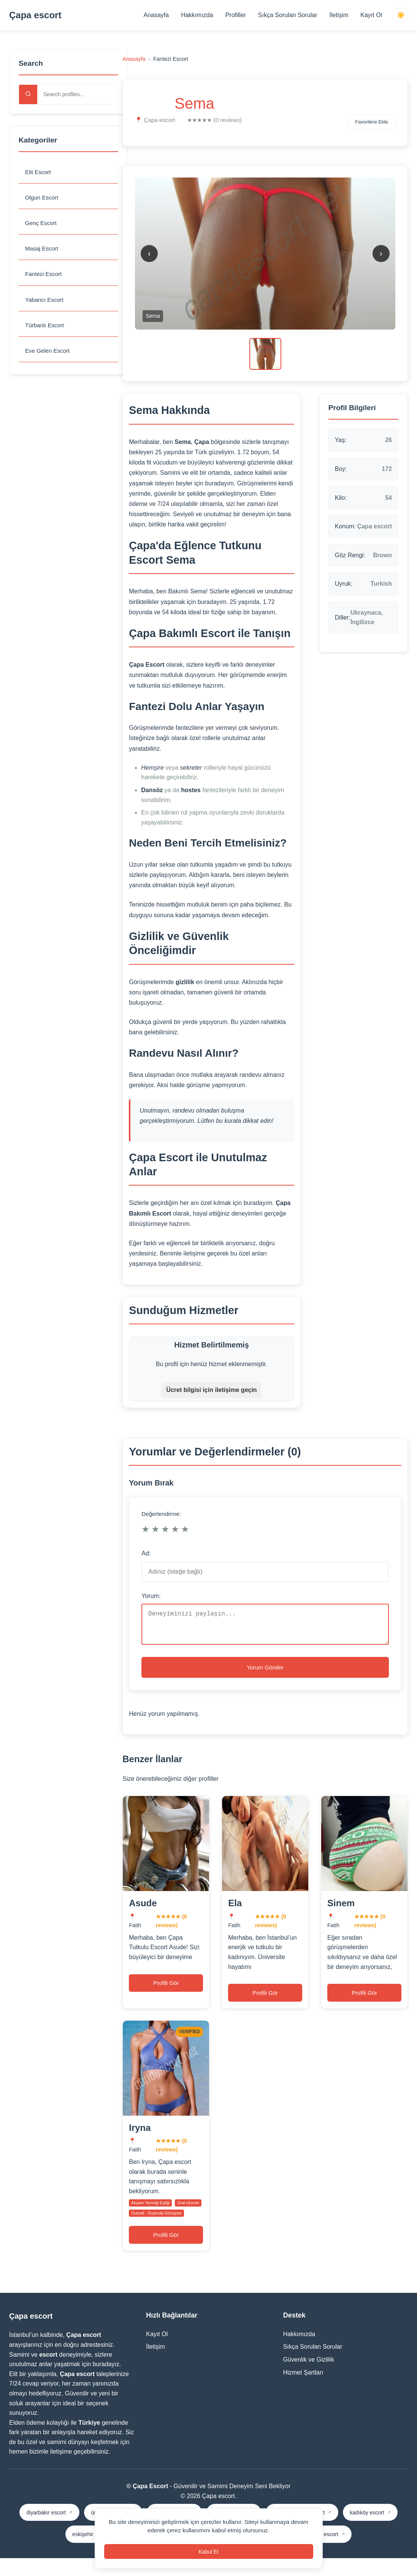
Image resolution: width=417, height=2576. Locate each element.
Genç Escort (42, 224)
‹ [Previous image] (149, 253)
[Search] (28, 94)
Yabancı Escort (45, 303)
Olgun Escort (42, 198)
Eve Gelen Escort (49, 355)
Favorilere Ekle (366, 122)
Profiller (234, 15)
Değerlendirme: (161, 1514)
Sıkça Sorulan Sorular (286, 15)
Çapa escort (35, 15)
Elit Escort (38, 172)
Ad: (146, 1553)
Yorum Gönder (265, 1675)
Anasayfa (154, 15)
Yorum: (150, 1596)
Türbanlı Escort (45, 328)
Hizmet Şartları (303, 2390)
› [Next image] (381, 253)
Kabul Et (208, 2550)
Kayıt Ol (370, 15)
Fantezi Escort (44, 276)
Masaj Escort (42, 250)
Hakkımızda (195, 15)
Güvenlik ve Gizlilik (308, 2378)
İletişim (337, 15)
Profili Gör (165, 1995)
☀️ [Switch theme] (400, 15)
